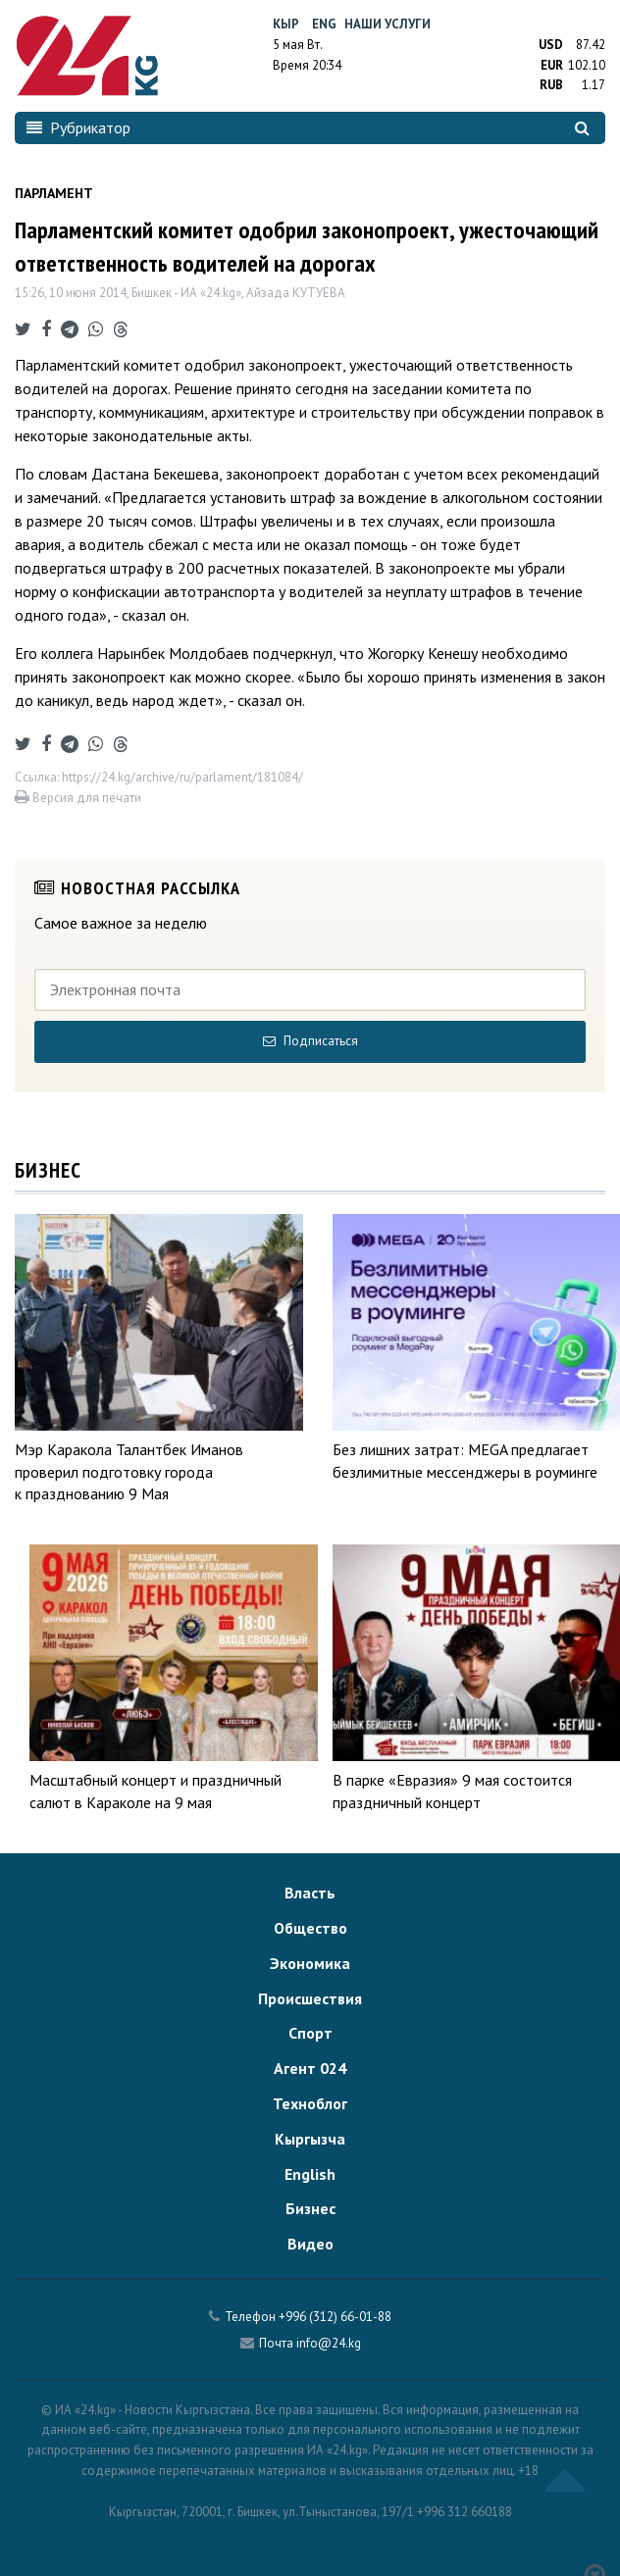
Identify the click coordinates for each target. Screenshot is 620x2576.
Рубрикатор (78, 127)
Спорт (310, 2033)
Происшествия (310, 1998)
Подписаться (310, 1041)
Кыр (286, 24)
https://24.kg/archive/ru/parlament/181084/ (182, 777)
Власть (310, 1892)
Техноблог (310, 2103)
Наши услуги (387, 24)
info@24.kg (328, 2343)
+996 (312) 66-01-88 (335, 2316)
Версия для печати (78, 797)
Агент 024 (310, 2068)
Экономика (310, 1963)
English (310, 2174)
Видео (310, 2243)
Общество (310, 1928)
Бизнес (310, 2208)
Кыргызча (310, 2138)
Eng (324, 24)
